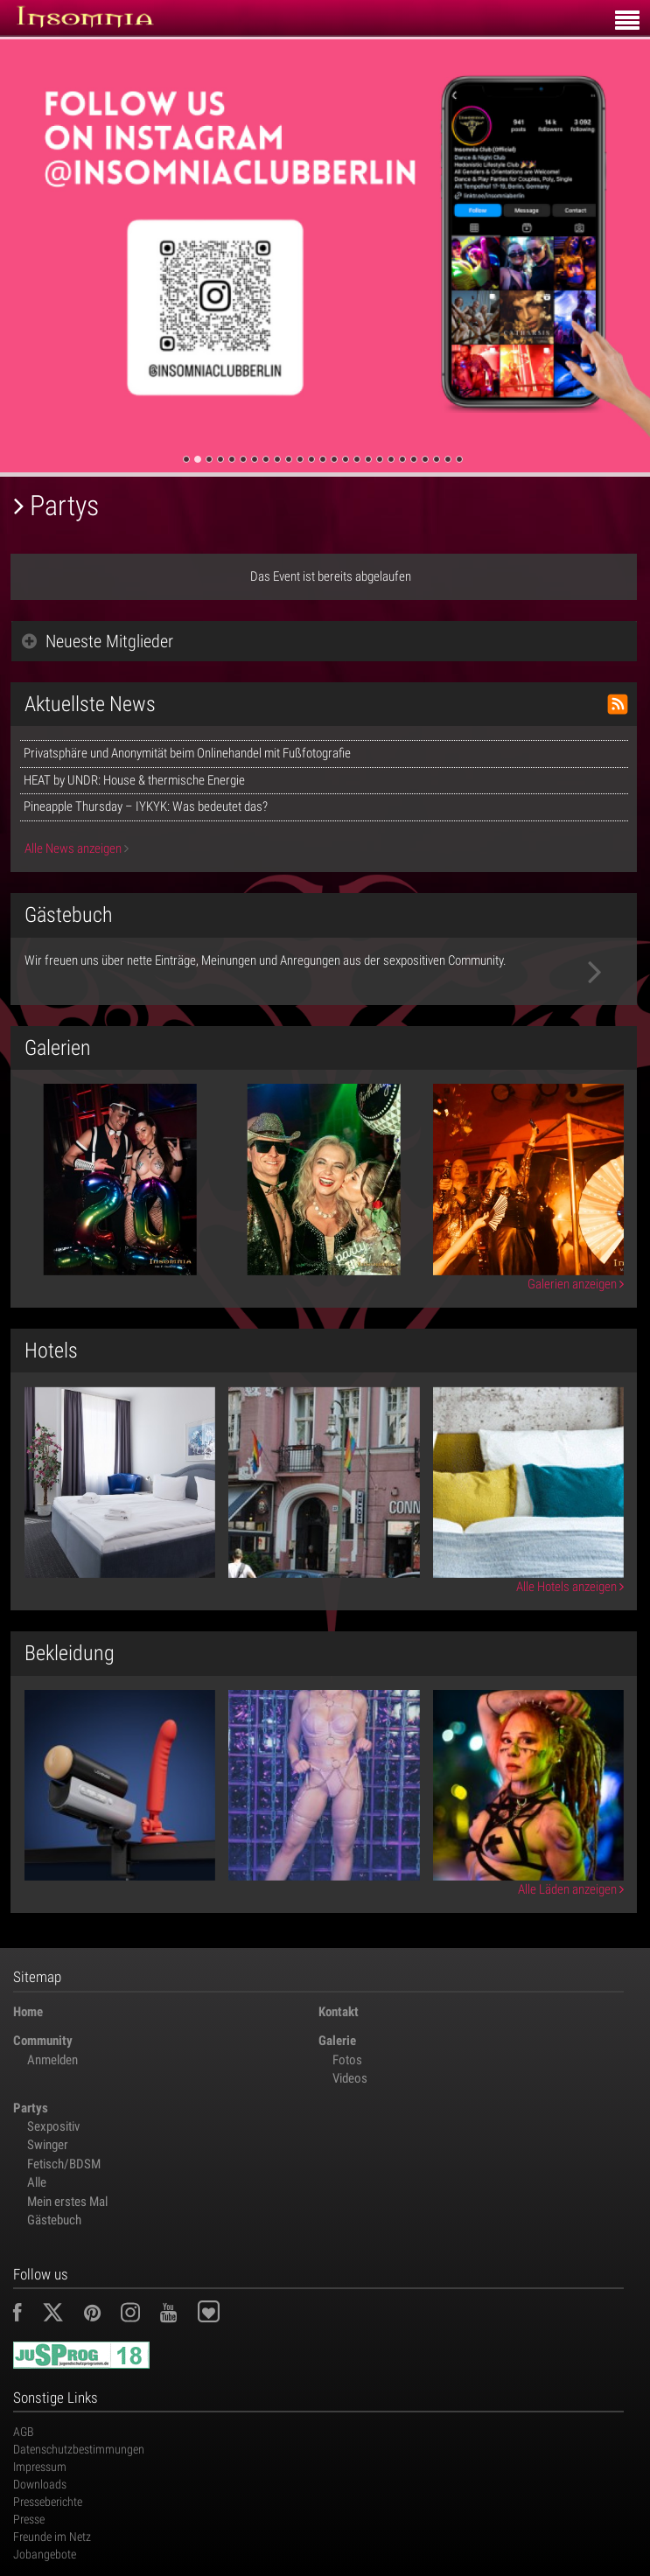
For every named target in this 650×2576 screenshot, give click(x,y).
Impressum (39, 2467)
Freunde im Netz (52, 2537)
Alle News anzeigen (76, 848)
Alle (36, 2182)
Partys (30, 2108)
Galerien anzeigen (576, 1284)
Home (28, 2012)
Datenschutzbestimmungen (78, 2449)
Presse (29, 2519)
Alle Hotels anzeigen (570, 1587)
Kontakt (338, 2012)
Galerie (337, 2041)
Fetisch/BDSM (64, 2164)
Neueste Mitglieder (97, 641)
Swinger (47, 2145)
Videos (349, 2078)
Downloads (39, 2484)
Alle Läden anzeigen (571, 1889)
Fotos (347, 2060)
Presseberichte (47, 2502)
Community (43, 2041)
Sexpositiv (53, 2126)
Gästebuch (54, 2220)
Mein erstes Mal (67, 2201)
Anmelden (52, 2060)
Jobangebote (44, 2554)
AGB (23, 2432)
